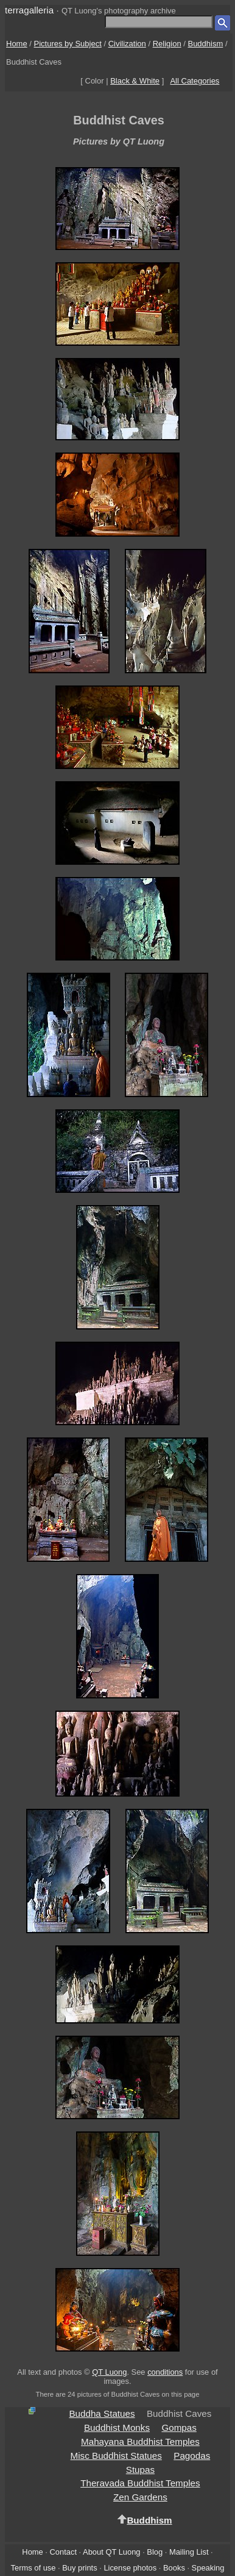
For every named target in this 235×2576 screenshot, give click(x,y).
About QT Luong (111, 2551)
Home (16, 43)
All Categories (194, 80)
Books (174, 2567)
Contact (63, 2551)
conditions (165, 2372)
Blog (155, 2551)
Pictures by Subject (68, 43)
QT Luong (109, 2372)
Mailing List (189, 2551)
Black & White (135, 80)
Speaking (208, 2567)
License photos (129, 2567)
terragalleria (29, 10)
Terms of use (33, 2567)
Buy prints (79, 2567)
